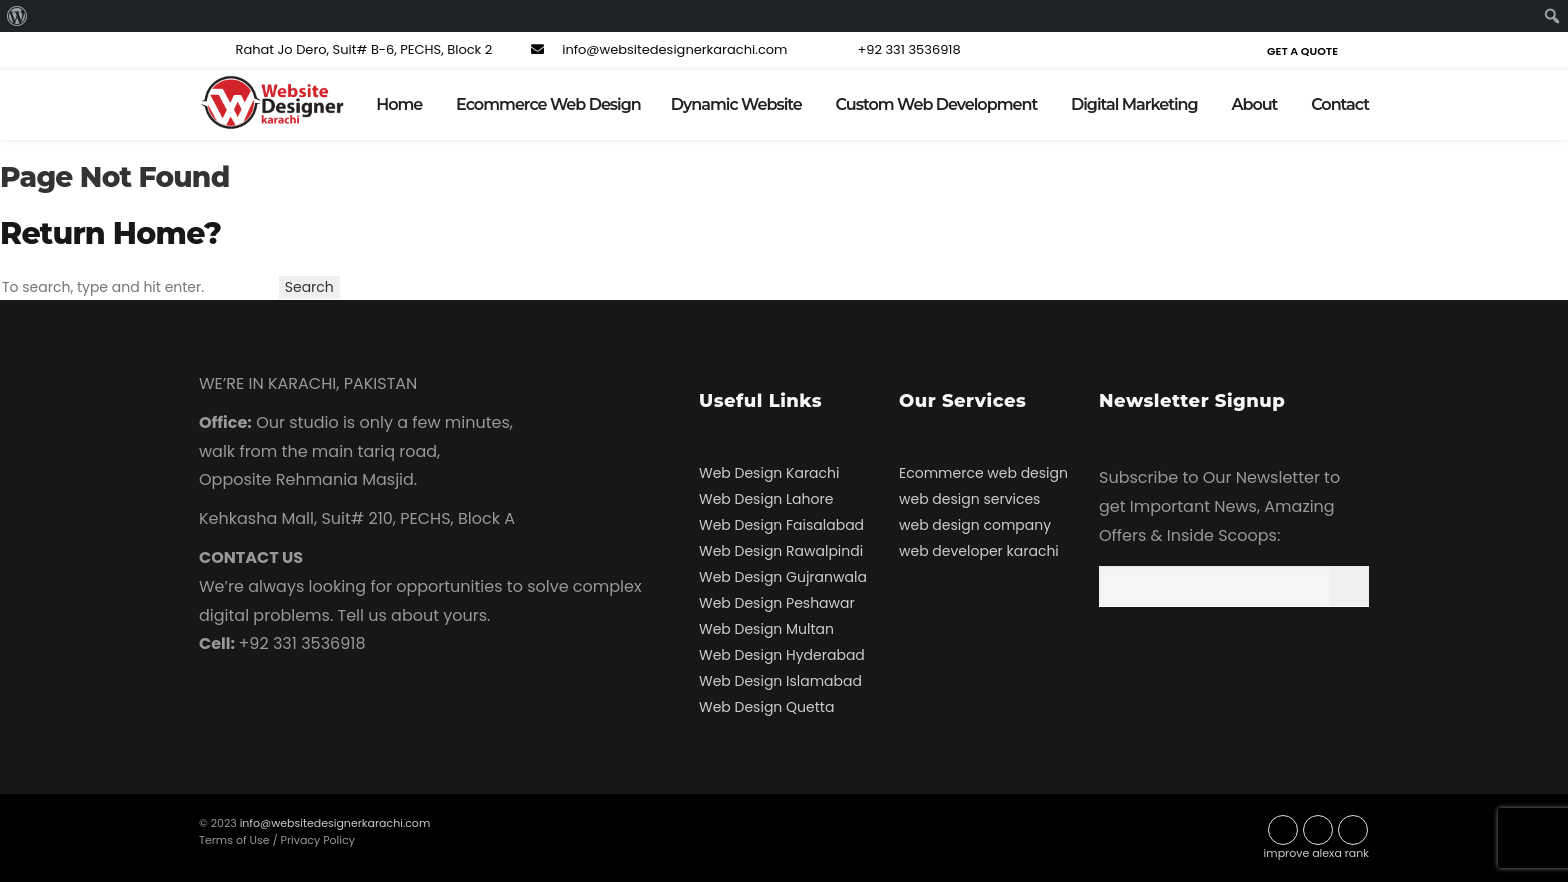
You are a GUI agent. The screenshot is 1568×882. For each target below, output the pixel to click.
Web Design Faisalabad (781, 525)
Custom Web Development (937, 104)
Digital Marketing (1134, 104)
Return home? (110, 233)
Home (399, 104)
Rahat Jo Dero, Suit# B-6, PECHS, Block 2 (345, 49)
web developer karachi (979, 551)
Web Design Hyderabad (782, 655)
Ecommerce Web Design (548, 104)
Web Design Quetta (766, 707)
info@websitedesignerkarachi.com (657, 49)
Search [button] (309, 287)
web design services (969, 499)
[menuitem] (17, 16)
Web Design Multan (766, 629)
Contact (1340, 104)
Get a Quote (1302, 51)
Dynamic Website (736, 104)
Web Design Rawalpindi (781, 551)
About (1254, 104)
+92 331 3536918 (891, 49)
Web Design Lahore (766, 499)
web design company (975, 525)
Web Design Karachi (769, 473)
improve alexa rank (1316, 853)
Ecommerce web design (983, 473)
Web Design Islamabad (780, 681)
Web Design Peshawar (777, 603)
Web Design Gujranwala (783, 577)
